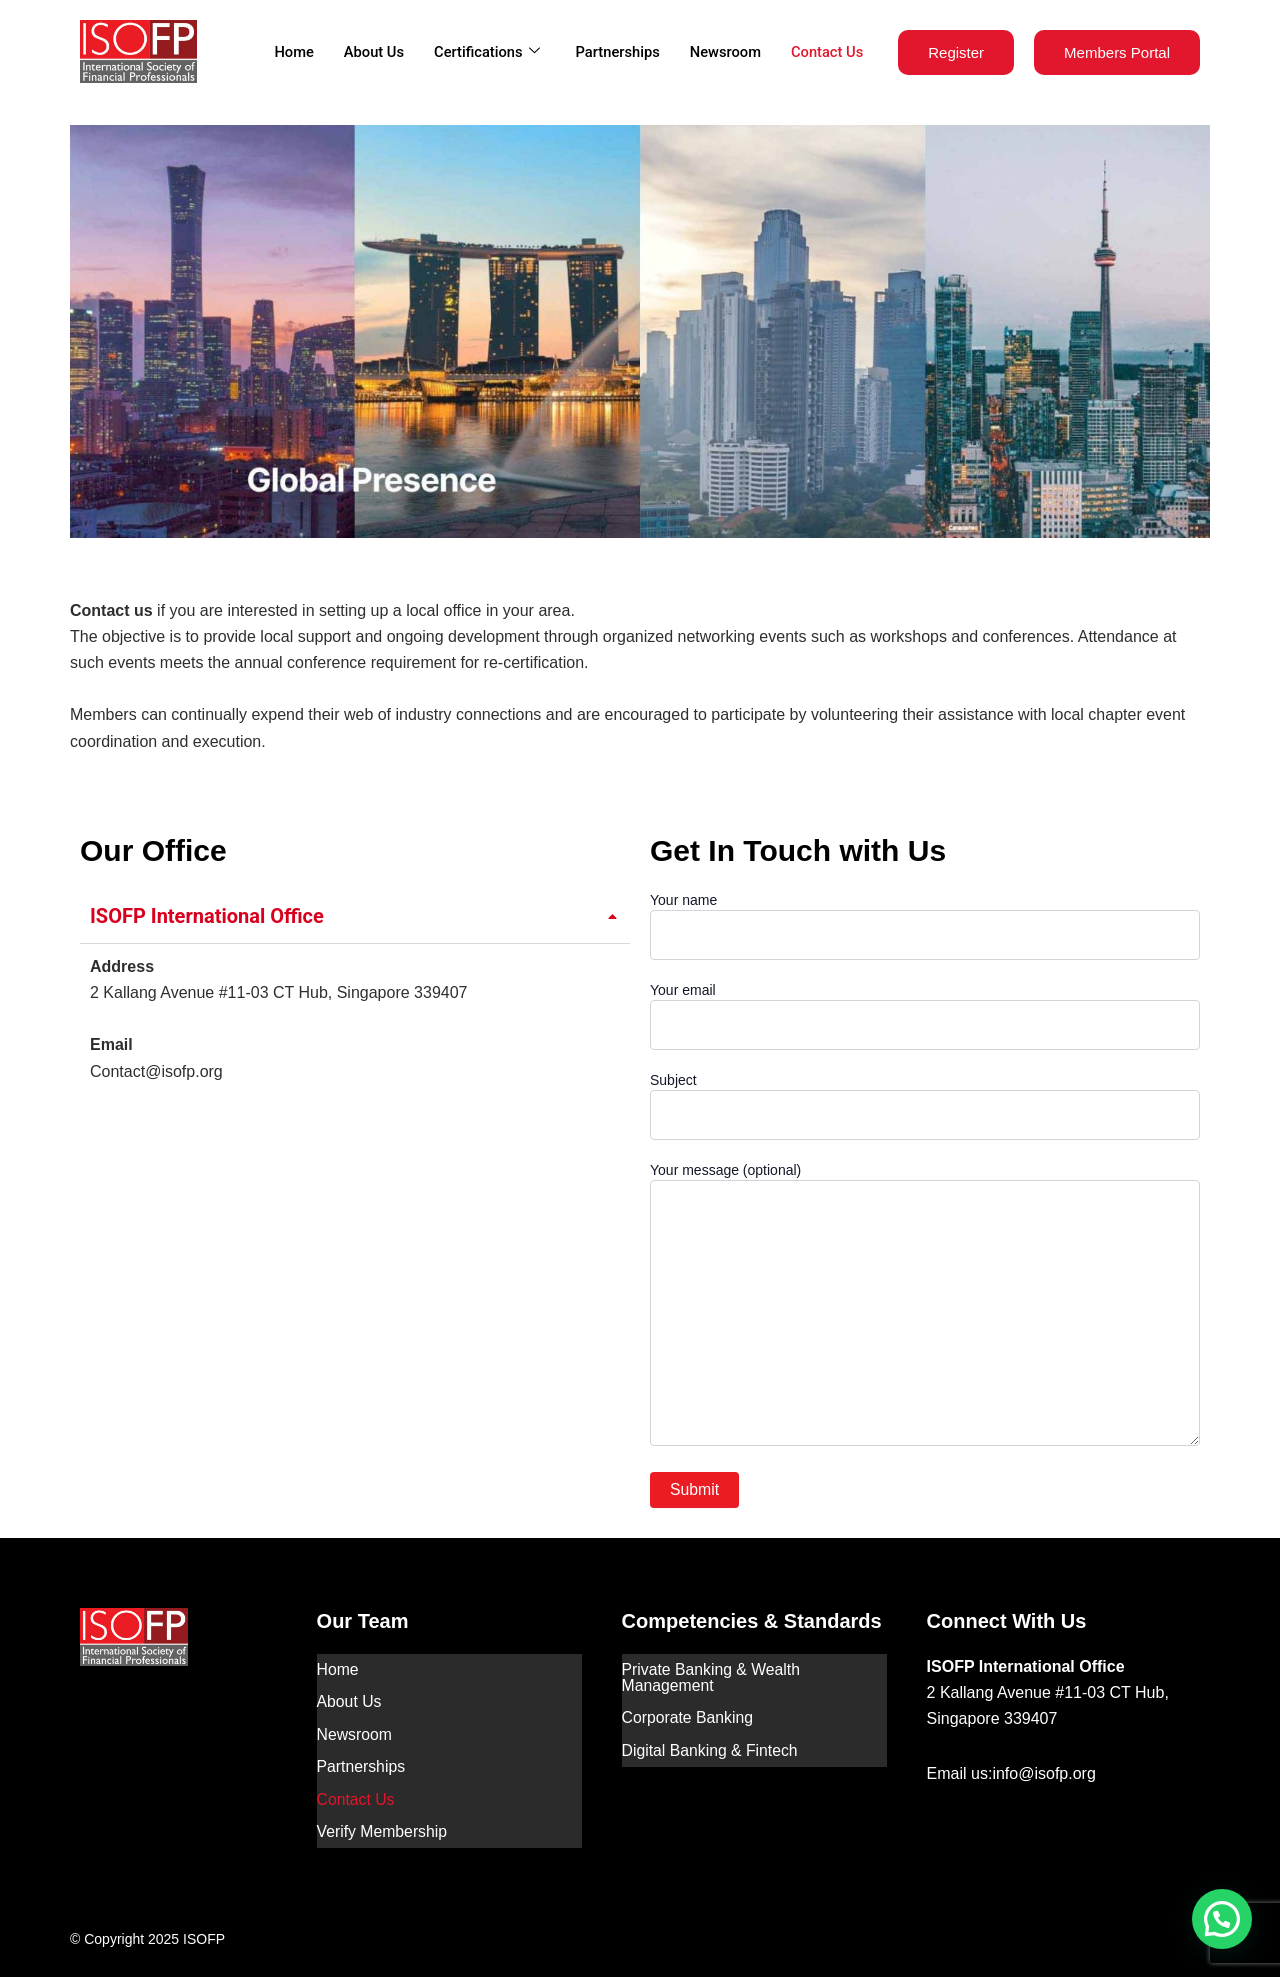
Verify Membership (383, 1818)
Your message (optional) (925, 1306)
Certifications (480, 52)
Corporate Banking (688, 1714)
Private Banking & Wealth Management (712, 1676)
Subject (925, 1106)
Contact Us (826, 52)
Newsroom (723, 52)
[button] (1222, 1919)
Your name (925, 926)
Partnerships (614, 52)
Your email (925, 1016)
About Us (367, 52)
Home (286, 52)
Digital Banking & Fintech (711, 1744)
